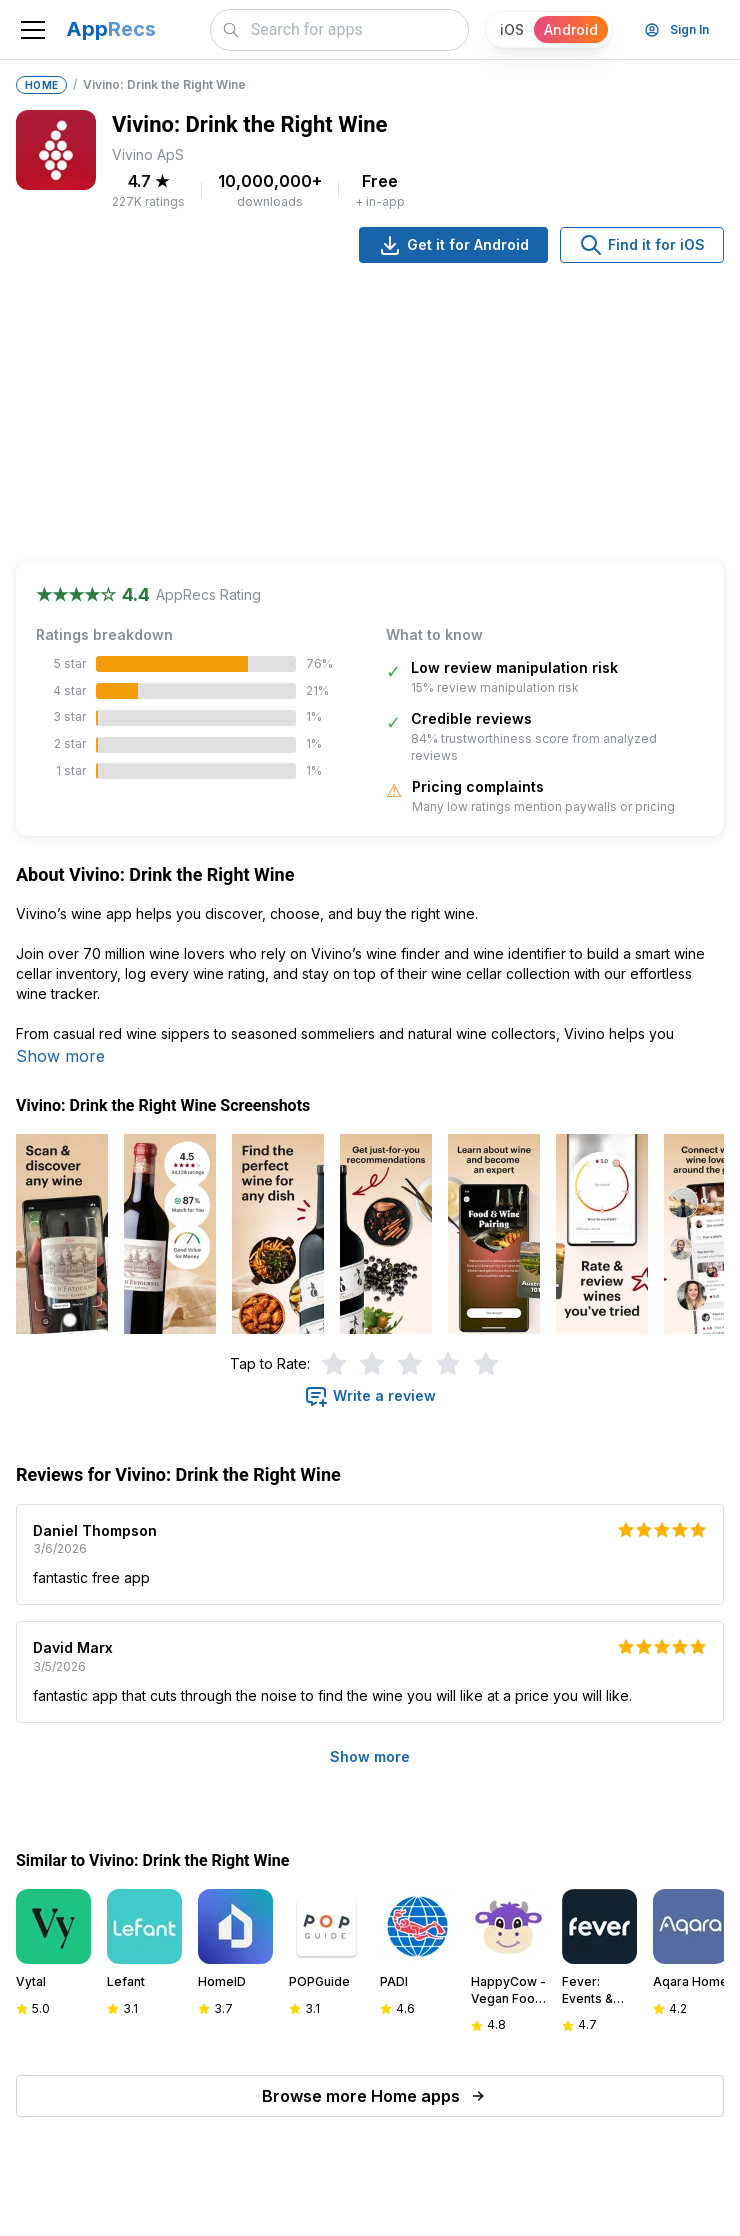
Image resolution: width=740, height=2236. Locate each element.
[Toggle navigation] (33, 30)
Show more (60, 1056)
